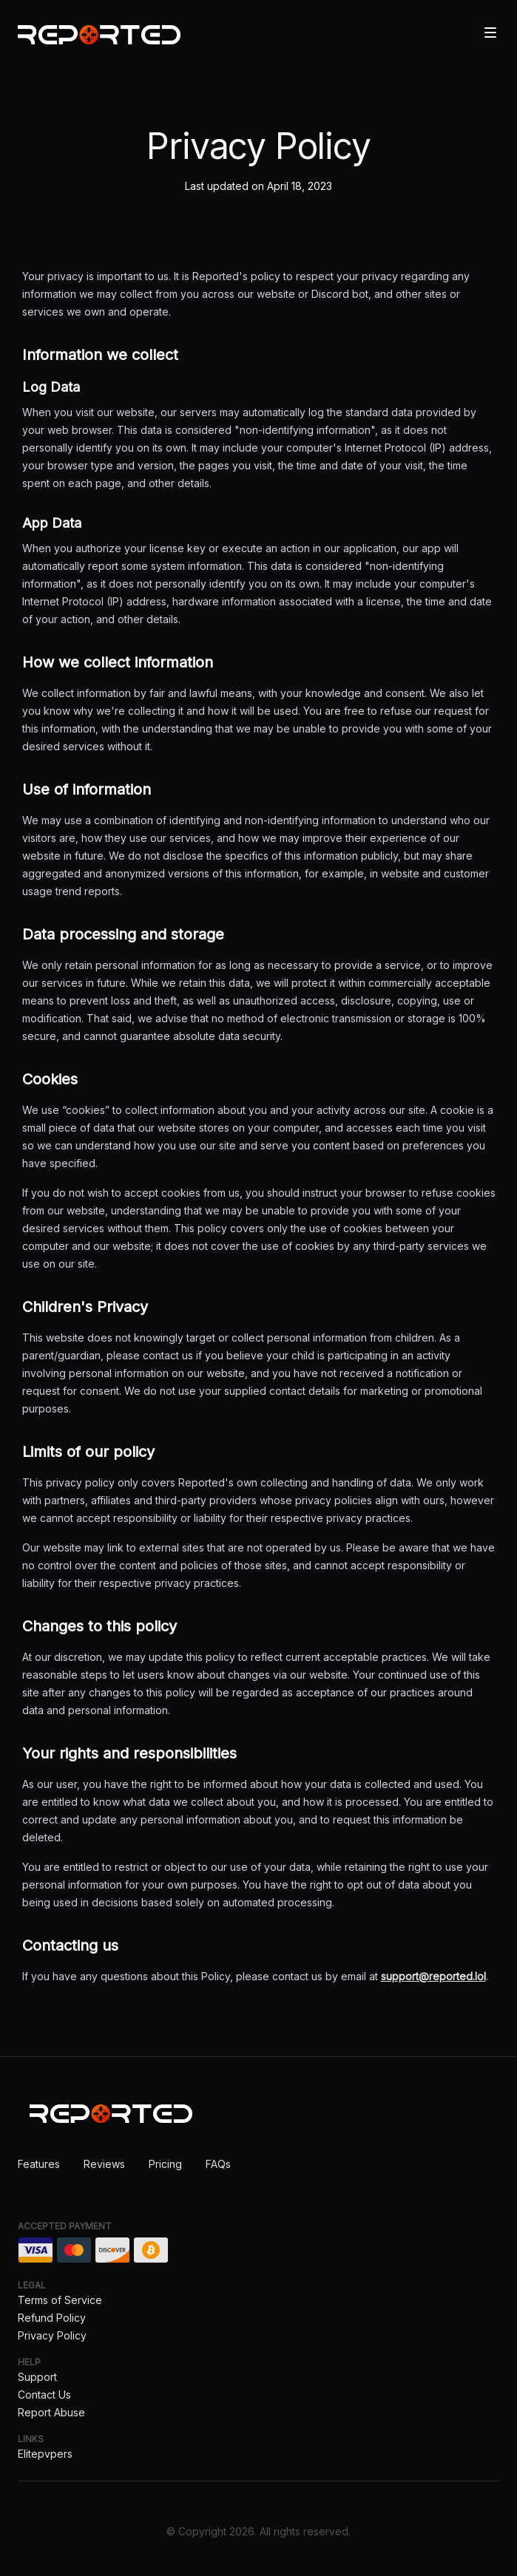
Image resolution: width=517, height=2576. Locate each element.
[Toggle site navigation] (490, 32)
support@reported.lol (433, 1976)
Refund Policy (52, 2317)
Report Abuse (51, 2412)
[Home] (99, 34)
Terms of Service (60, 2300)
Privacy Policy (52, 2335)
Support (37, 2377)
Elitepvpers (45, 2453)
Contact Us (44, 2394)
